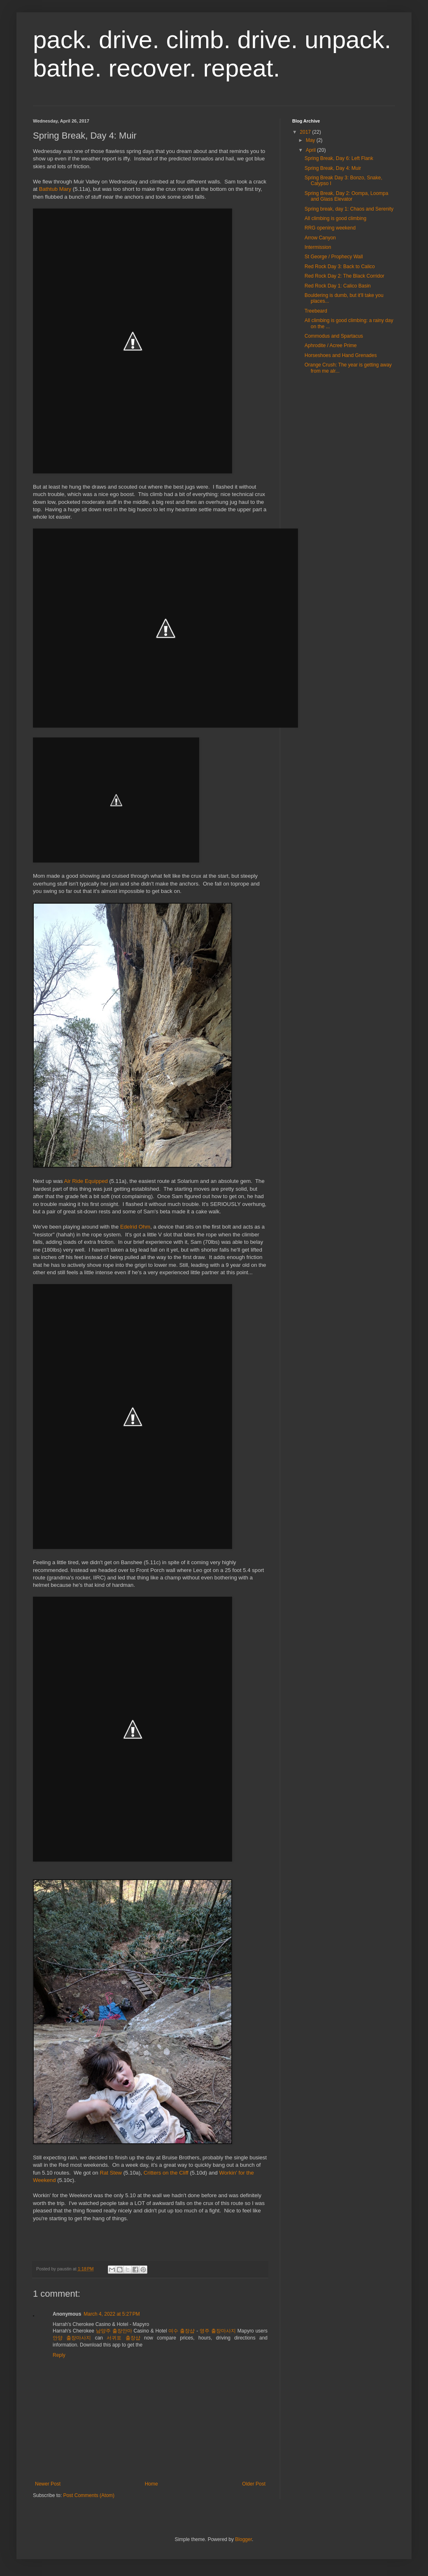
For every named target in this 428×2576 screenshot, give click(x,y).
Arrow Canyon (320, 238)
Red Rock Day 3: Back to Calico (340, 266)
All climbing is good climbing (335, 218)
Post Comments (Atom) (88, 2495)
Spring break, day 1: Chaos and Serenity (349, 209)
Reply (59, 2355)
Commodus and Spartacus (334, 336)
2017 (306, 132)
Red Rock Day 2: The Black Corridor (344, 276)
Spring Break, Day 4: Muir (333, 168)
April (311, 150)
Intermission (318, 247)
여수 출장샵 (181, 2331)
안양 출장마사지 (72, 2338)
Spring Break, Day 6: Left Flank (339, 158)
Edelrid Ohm (135, 1227)
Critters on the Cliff (166, 2173)
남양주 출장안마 (114, 2331)
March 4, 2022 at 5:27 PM (112, 2314)
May (311, 140)
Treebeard (316, 311)
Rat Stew (111, 2173)
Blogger (243, 2539)
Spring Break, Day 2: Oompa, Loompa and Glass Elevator (346, 196)
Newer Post (47, 2484)
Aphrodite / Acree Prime (331, 345)
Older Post (253, 2484)
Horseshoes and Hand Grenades (341, 355)
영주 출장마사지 (218, 2331)
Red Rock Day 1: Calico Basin (338, 286)
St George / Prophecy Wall (334, 257)
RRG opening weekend (330, 228)
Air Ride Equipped (86, 1181)
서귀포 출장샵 (123, 2338)
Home (151, 2484)
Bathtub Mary (55, 189)
